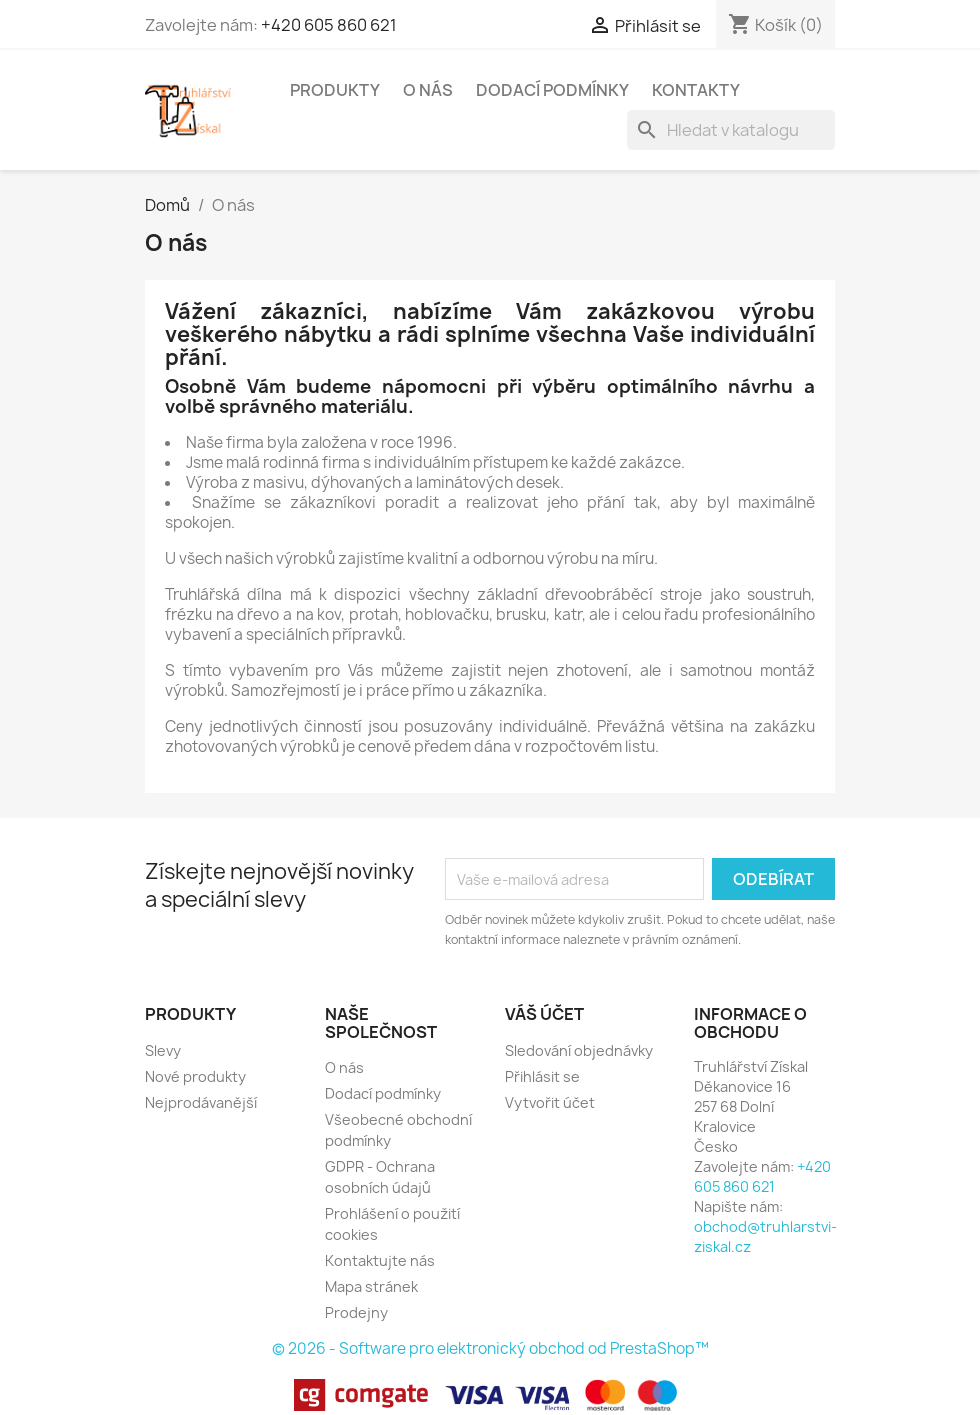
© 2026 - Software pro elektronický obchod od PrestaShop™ (490, 1348)
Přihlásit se (542, 1076)
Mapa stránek (371, 1286)
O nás (428, 90)
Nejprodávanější (201, 1102)
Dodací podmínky (552, 90)
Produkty (335, 90)
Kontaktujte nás (380, 1260)
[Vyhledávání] (731, 130)
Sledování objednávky (579, 1050)
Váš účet (544, 1014)
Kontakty (696, 90)
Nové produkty (195, 1076)
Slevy (163, 1050)
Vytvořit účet (550, 1102)
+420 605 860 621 (329, 25)
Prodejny (356, 1312)
